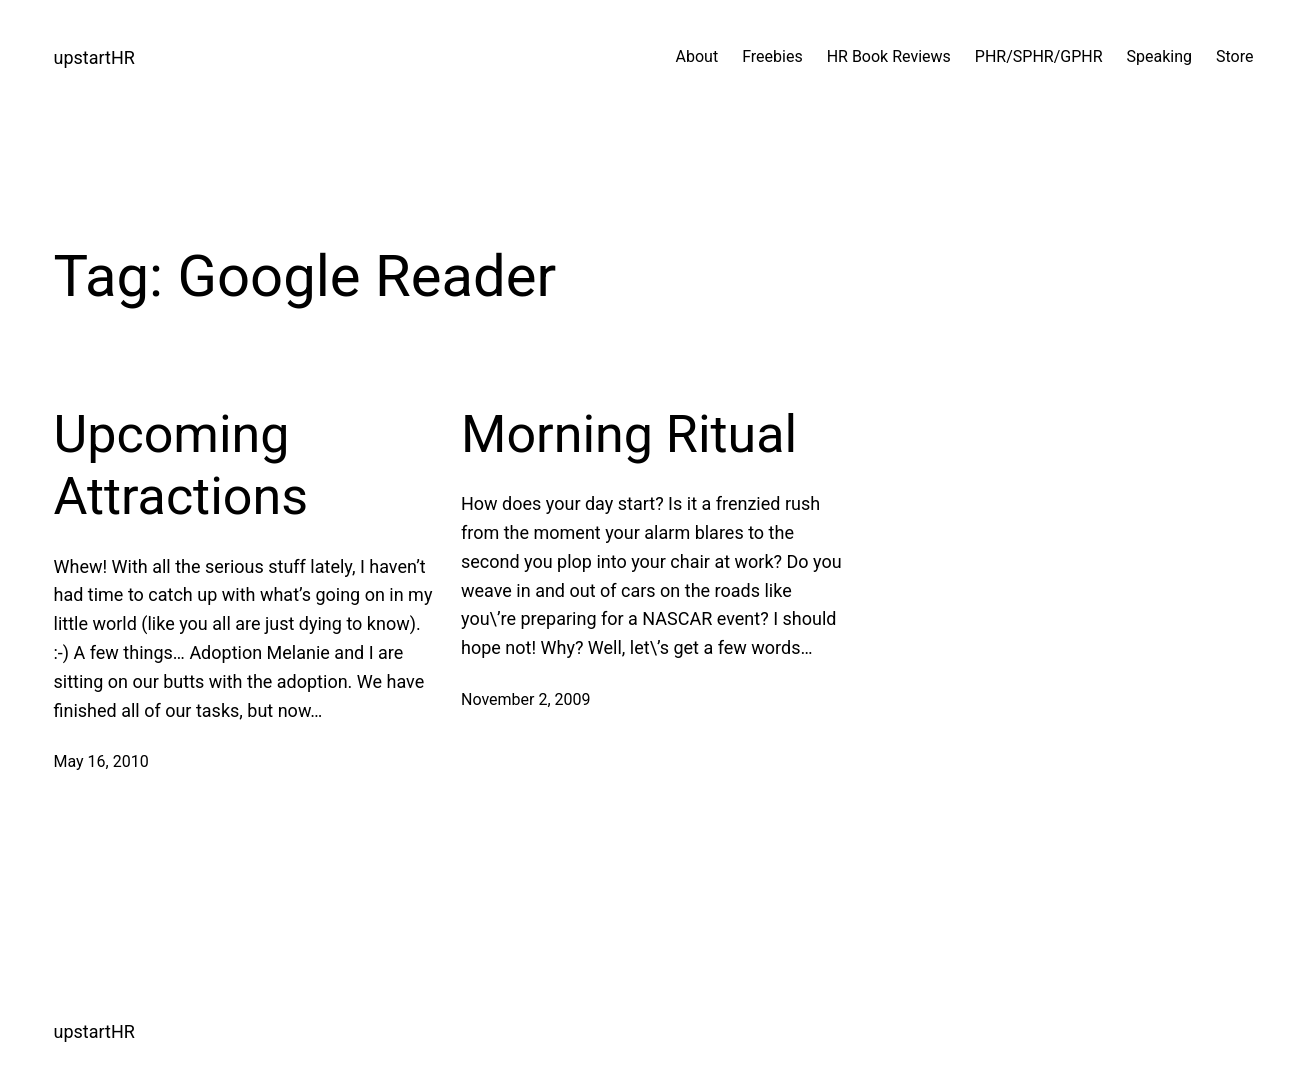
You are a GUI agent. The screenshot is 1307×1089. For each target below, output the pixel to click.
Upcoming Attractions (181, 465)
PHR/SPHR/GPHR (1039, 56)
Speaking (1160, 56)
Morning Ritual (629, 434)
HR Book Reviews (889, 56)
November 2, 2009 (526, 699)
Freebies (772, 56)
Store (1234, 56)
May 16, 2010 (101, 761)
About (697, 56)
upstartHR (94, 57)
